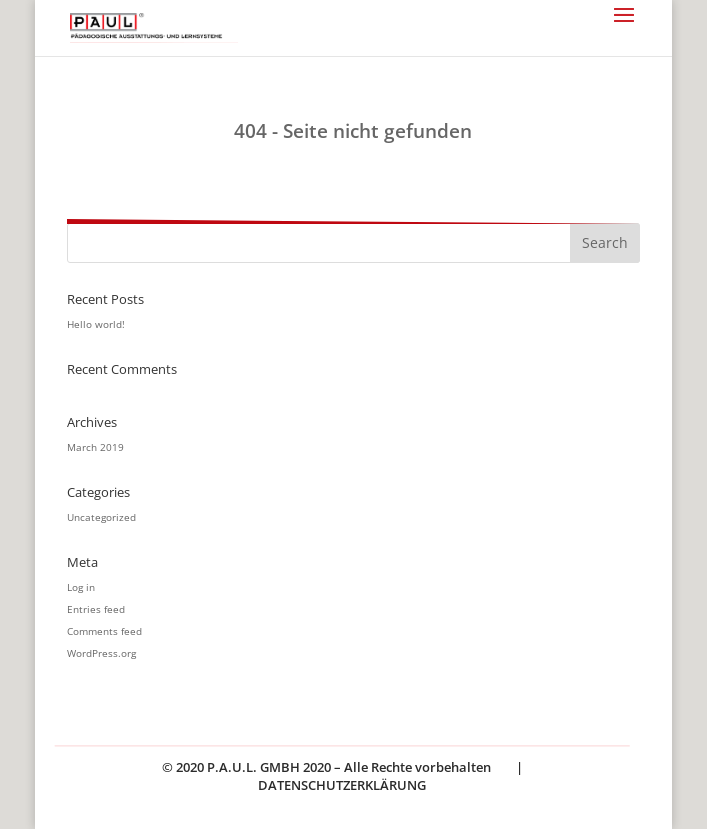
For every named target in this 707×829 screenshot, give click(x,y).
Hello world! (96, 324)
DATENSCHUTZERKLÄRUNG (342, 785)
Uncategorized (101, 517)
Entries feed (96, 609)
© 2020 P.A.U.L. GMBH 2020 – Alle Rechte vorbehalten (326, 767)
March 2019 (95, 447)
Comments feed (104, 631)
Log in (81, 587)
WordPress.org (101, 653)
